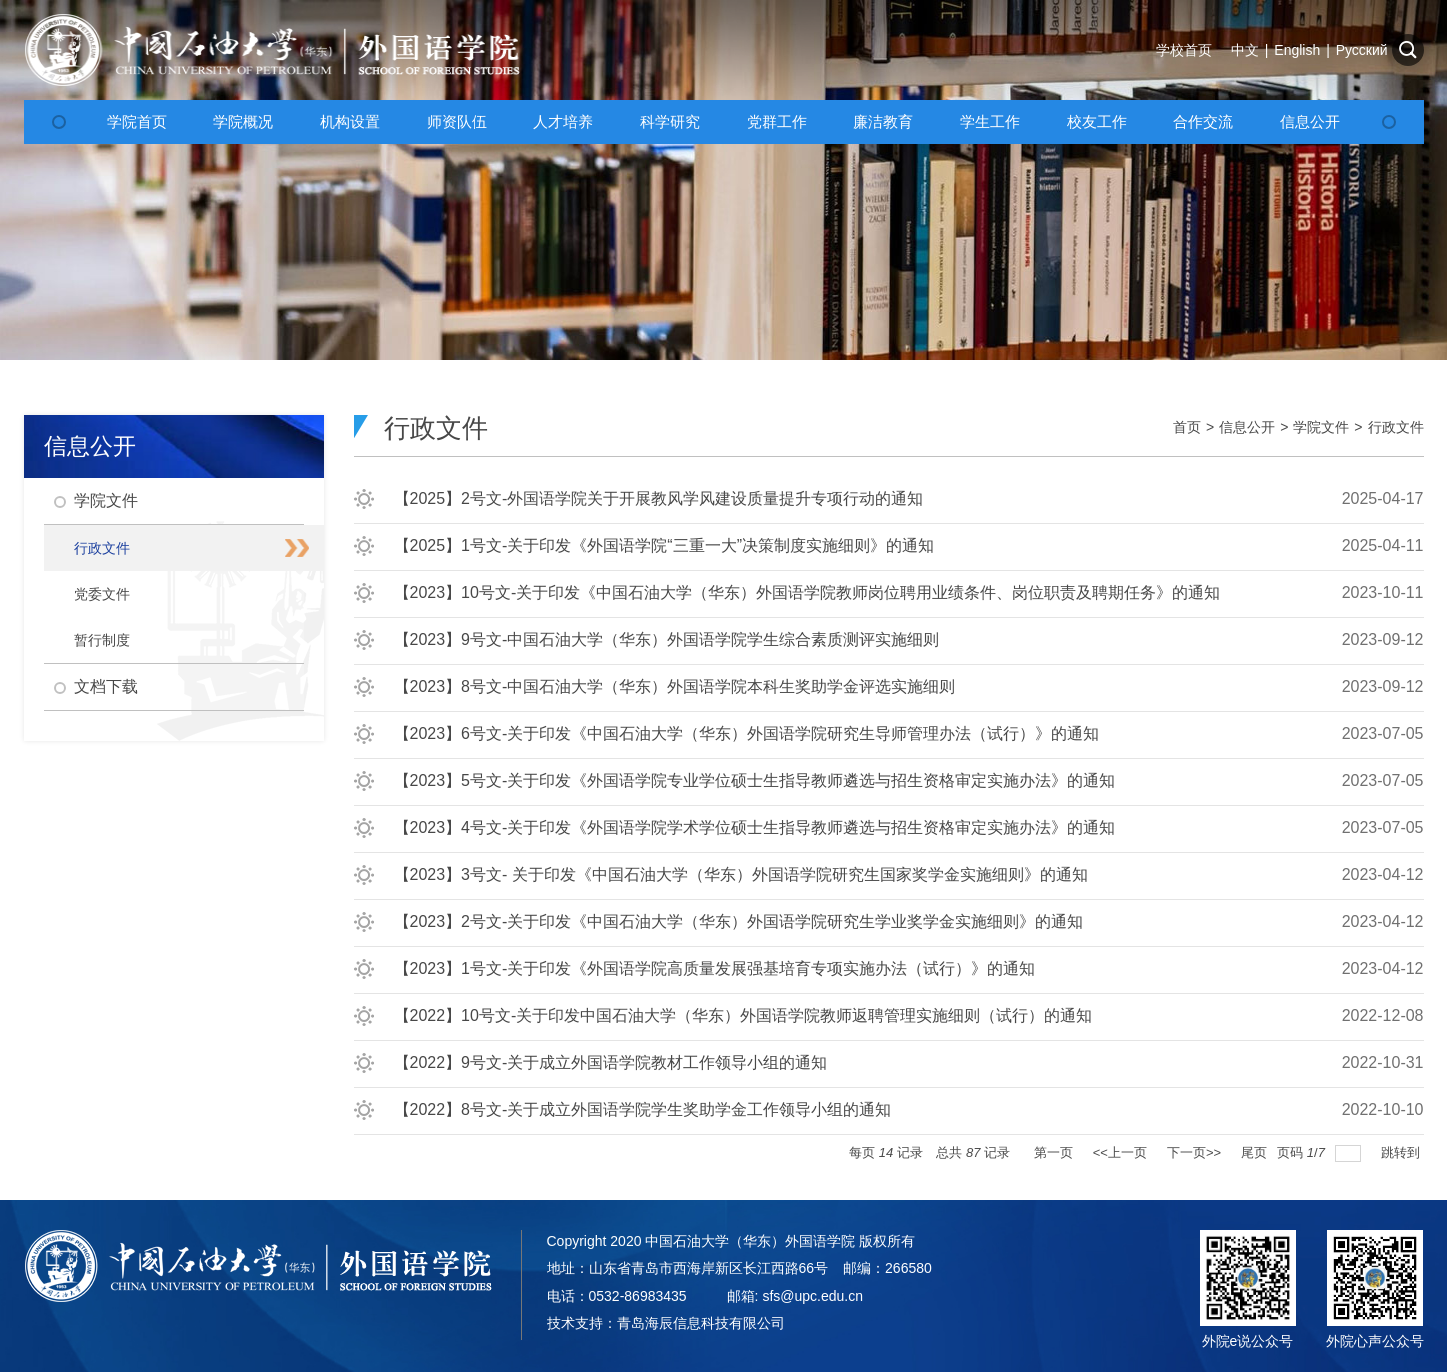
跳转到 (1402, 1152)
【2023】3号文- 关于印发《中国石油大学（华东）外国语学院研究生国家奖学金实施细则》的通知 (741, 874)
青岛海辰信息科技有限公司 (701, 1323)
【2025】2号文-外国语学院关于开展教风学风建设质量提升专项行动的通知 (659, 498)
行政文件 (1396, 427)
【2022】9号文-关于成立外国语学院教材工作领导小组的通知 (611, 1062)
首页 (1187, 427)
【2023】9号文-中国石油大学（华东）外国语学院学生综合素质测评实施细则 (667, 639)
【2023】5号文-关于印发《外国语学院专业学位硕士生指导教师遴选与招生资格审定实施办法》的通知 (755, 780)
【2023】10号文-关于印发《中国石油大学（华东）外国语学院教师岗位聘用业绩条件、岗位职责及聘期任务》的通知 (807, 592)
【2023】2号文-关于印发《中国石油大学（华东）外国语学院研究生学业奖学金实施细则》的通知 (739, 921)
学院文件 (1321, 427)
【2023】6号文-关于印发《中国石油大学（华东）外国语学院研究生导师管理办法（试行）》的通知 (747, 733)
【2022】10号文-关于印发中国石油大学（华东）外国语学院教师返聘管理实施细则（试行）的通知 (743, 1015)
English (1297, 50)
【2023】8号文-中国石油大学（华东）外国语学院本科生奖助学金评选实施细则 (675, 686)
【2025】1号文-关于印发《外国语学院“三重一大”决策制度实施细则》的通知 (664, 545)
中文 (1245, 50)
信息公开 (1247, 427)
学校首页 (1184, 50)
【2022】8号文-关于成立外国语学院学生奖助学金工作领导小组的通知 (643, 1109)
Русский (1362, 50)
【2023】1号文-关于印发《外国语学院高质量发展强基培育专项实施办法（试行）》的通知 (715, 968)
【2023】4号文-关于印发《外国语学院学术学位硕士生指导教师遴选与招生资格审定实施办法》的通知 (755, 827)
